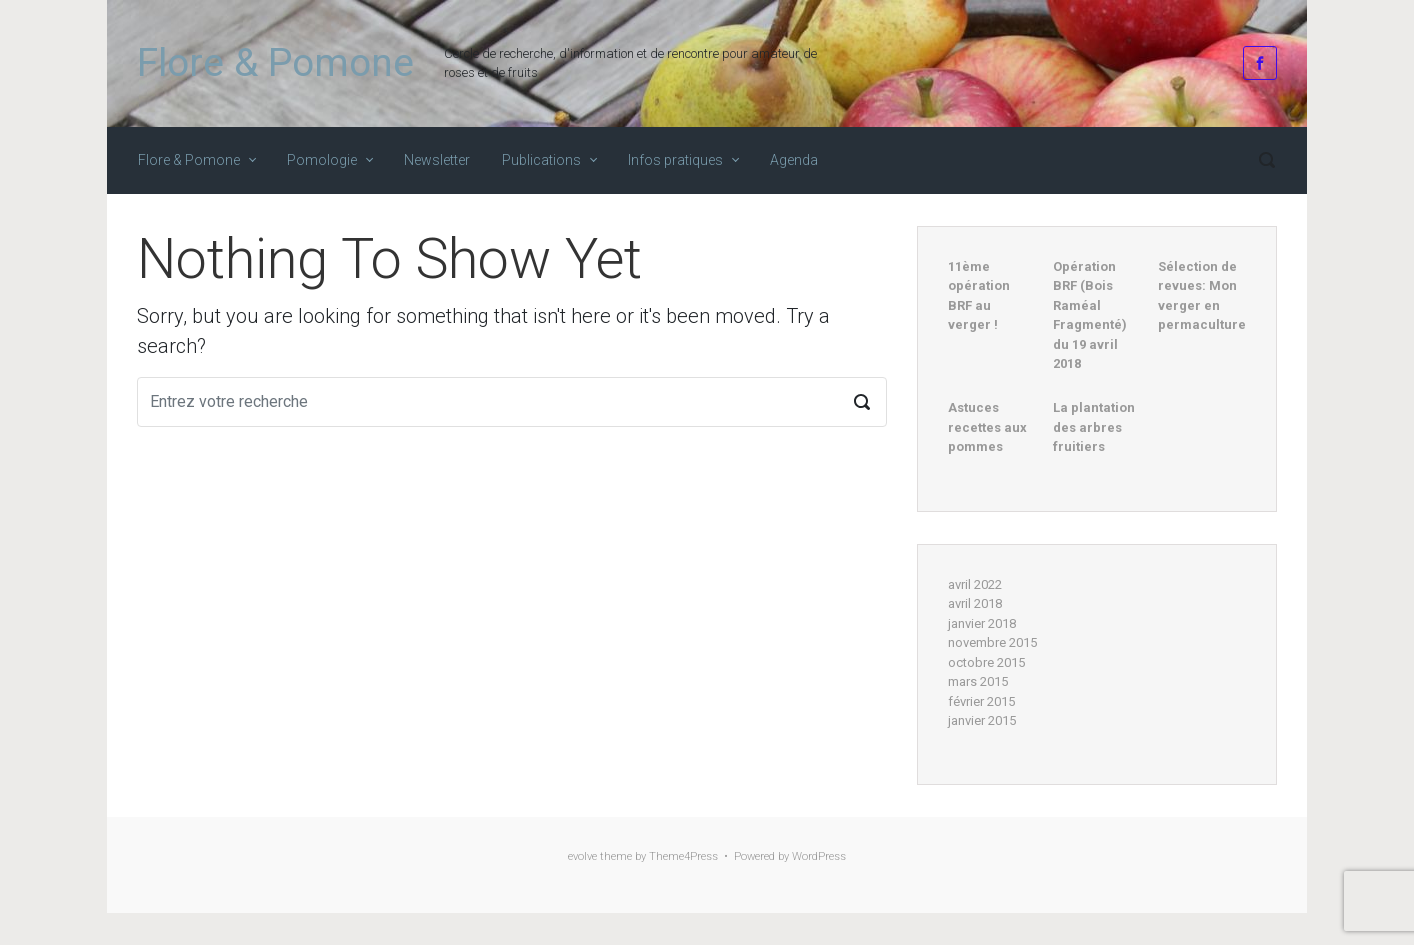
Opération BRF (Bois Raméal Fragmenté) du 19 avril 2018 (1090, 315)
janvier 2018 (982, 623)
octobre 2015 (986, 662)
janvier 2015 (982, 720)
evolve (582, 856)
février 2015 (981, 701)
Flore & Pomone (275, 63)
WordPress (819, 856)
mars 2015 (978, 681)
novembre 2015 (992, 642)
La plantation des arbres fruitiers (1094, 427)
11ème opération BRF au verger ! (979, 296)
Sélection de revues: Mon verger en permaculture (1202, 296)
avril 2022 (975, 584)
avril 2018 (975, 603)
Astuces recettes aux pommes (987, 427)
